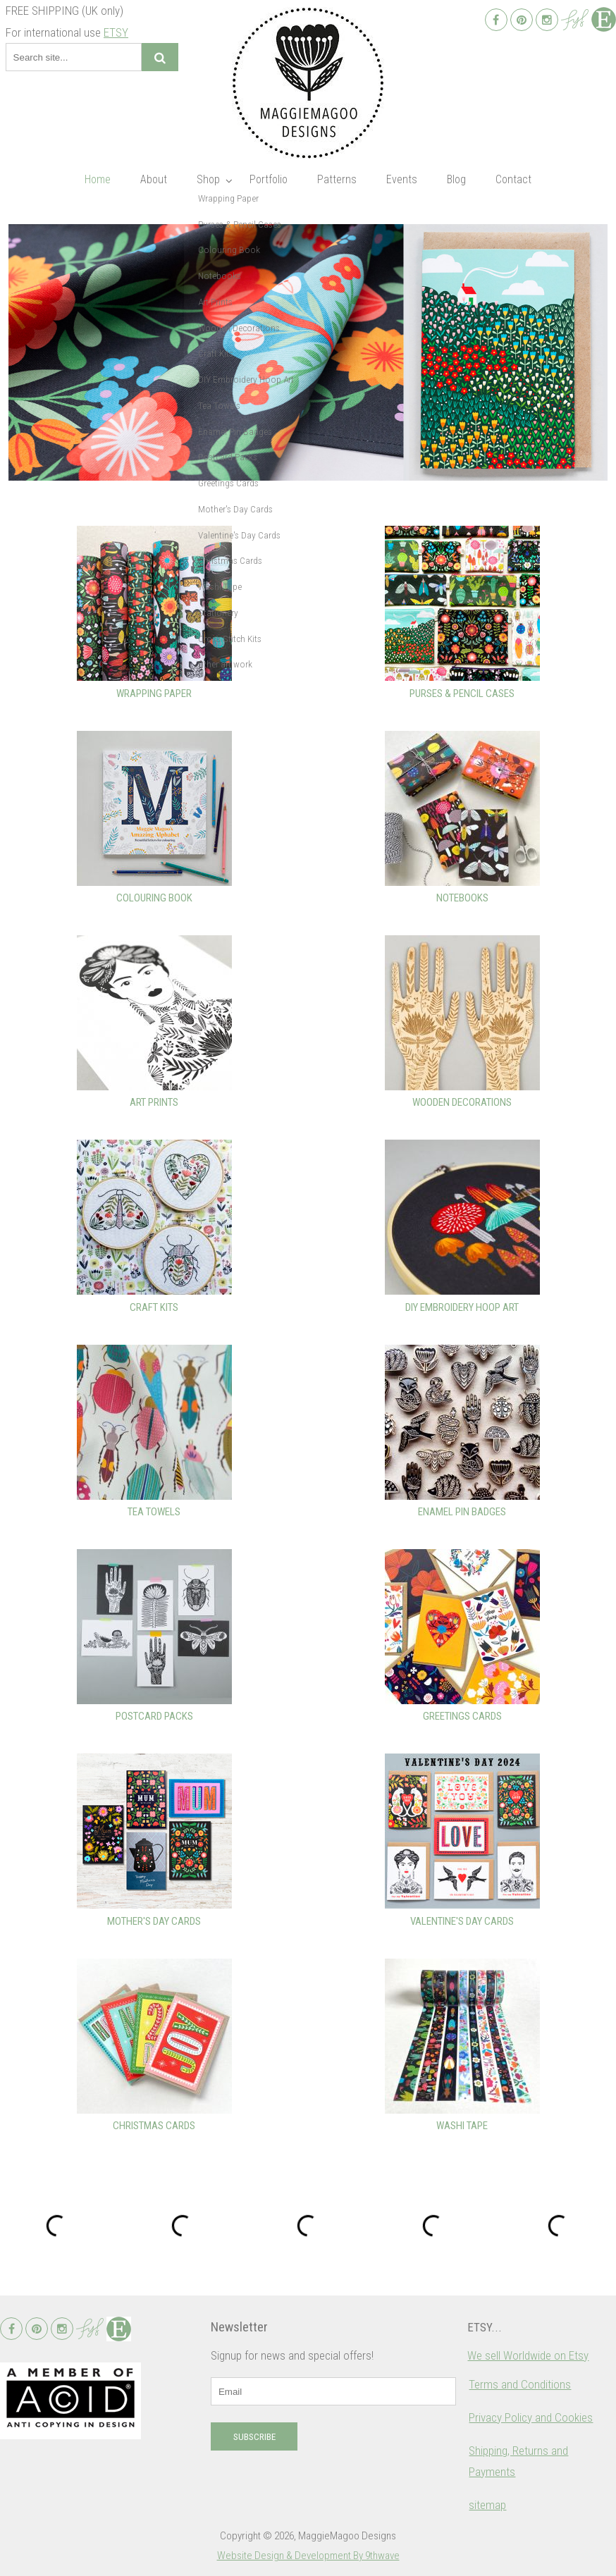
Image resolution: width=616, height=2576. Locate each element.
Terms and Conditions (520, 2384)
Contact (513, 179)
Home (98, 179)
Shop (208, 179)
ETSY (116, 32)
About (153, 179)
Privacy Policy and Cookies (531, 2417)
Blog (456, 179)
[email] (333, 2391)
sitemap (487, 2505)
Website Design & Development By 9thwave (308, 2555)
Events (401, 179)
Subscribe (254, 2437)
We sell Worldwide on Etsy (528, 2355)
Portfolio (269, 179)
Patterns (337, 179)
